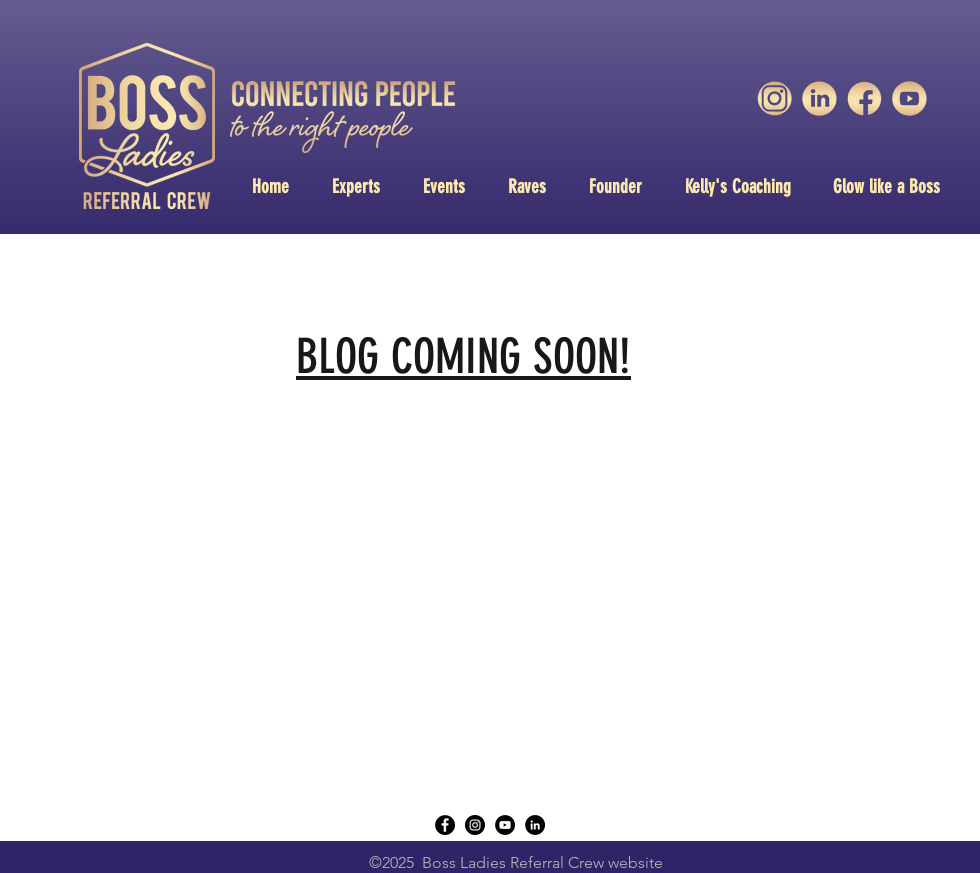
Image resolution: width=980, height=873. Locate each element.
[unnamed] (909, 98)
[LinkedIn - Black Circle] (535, 825)
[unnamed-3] (774, 98)
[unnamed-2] (864, 98)
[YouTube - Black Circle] (505, 825)
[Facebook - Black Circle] (445, 825)
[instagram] (475, 825)
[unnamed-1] (819, 98)
